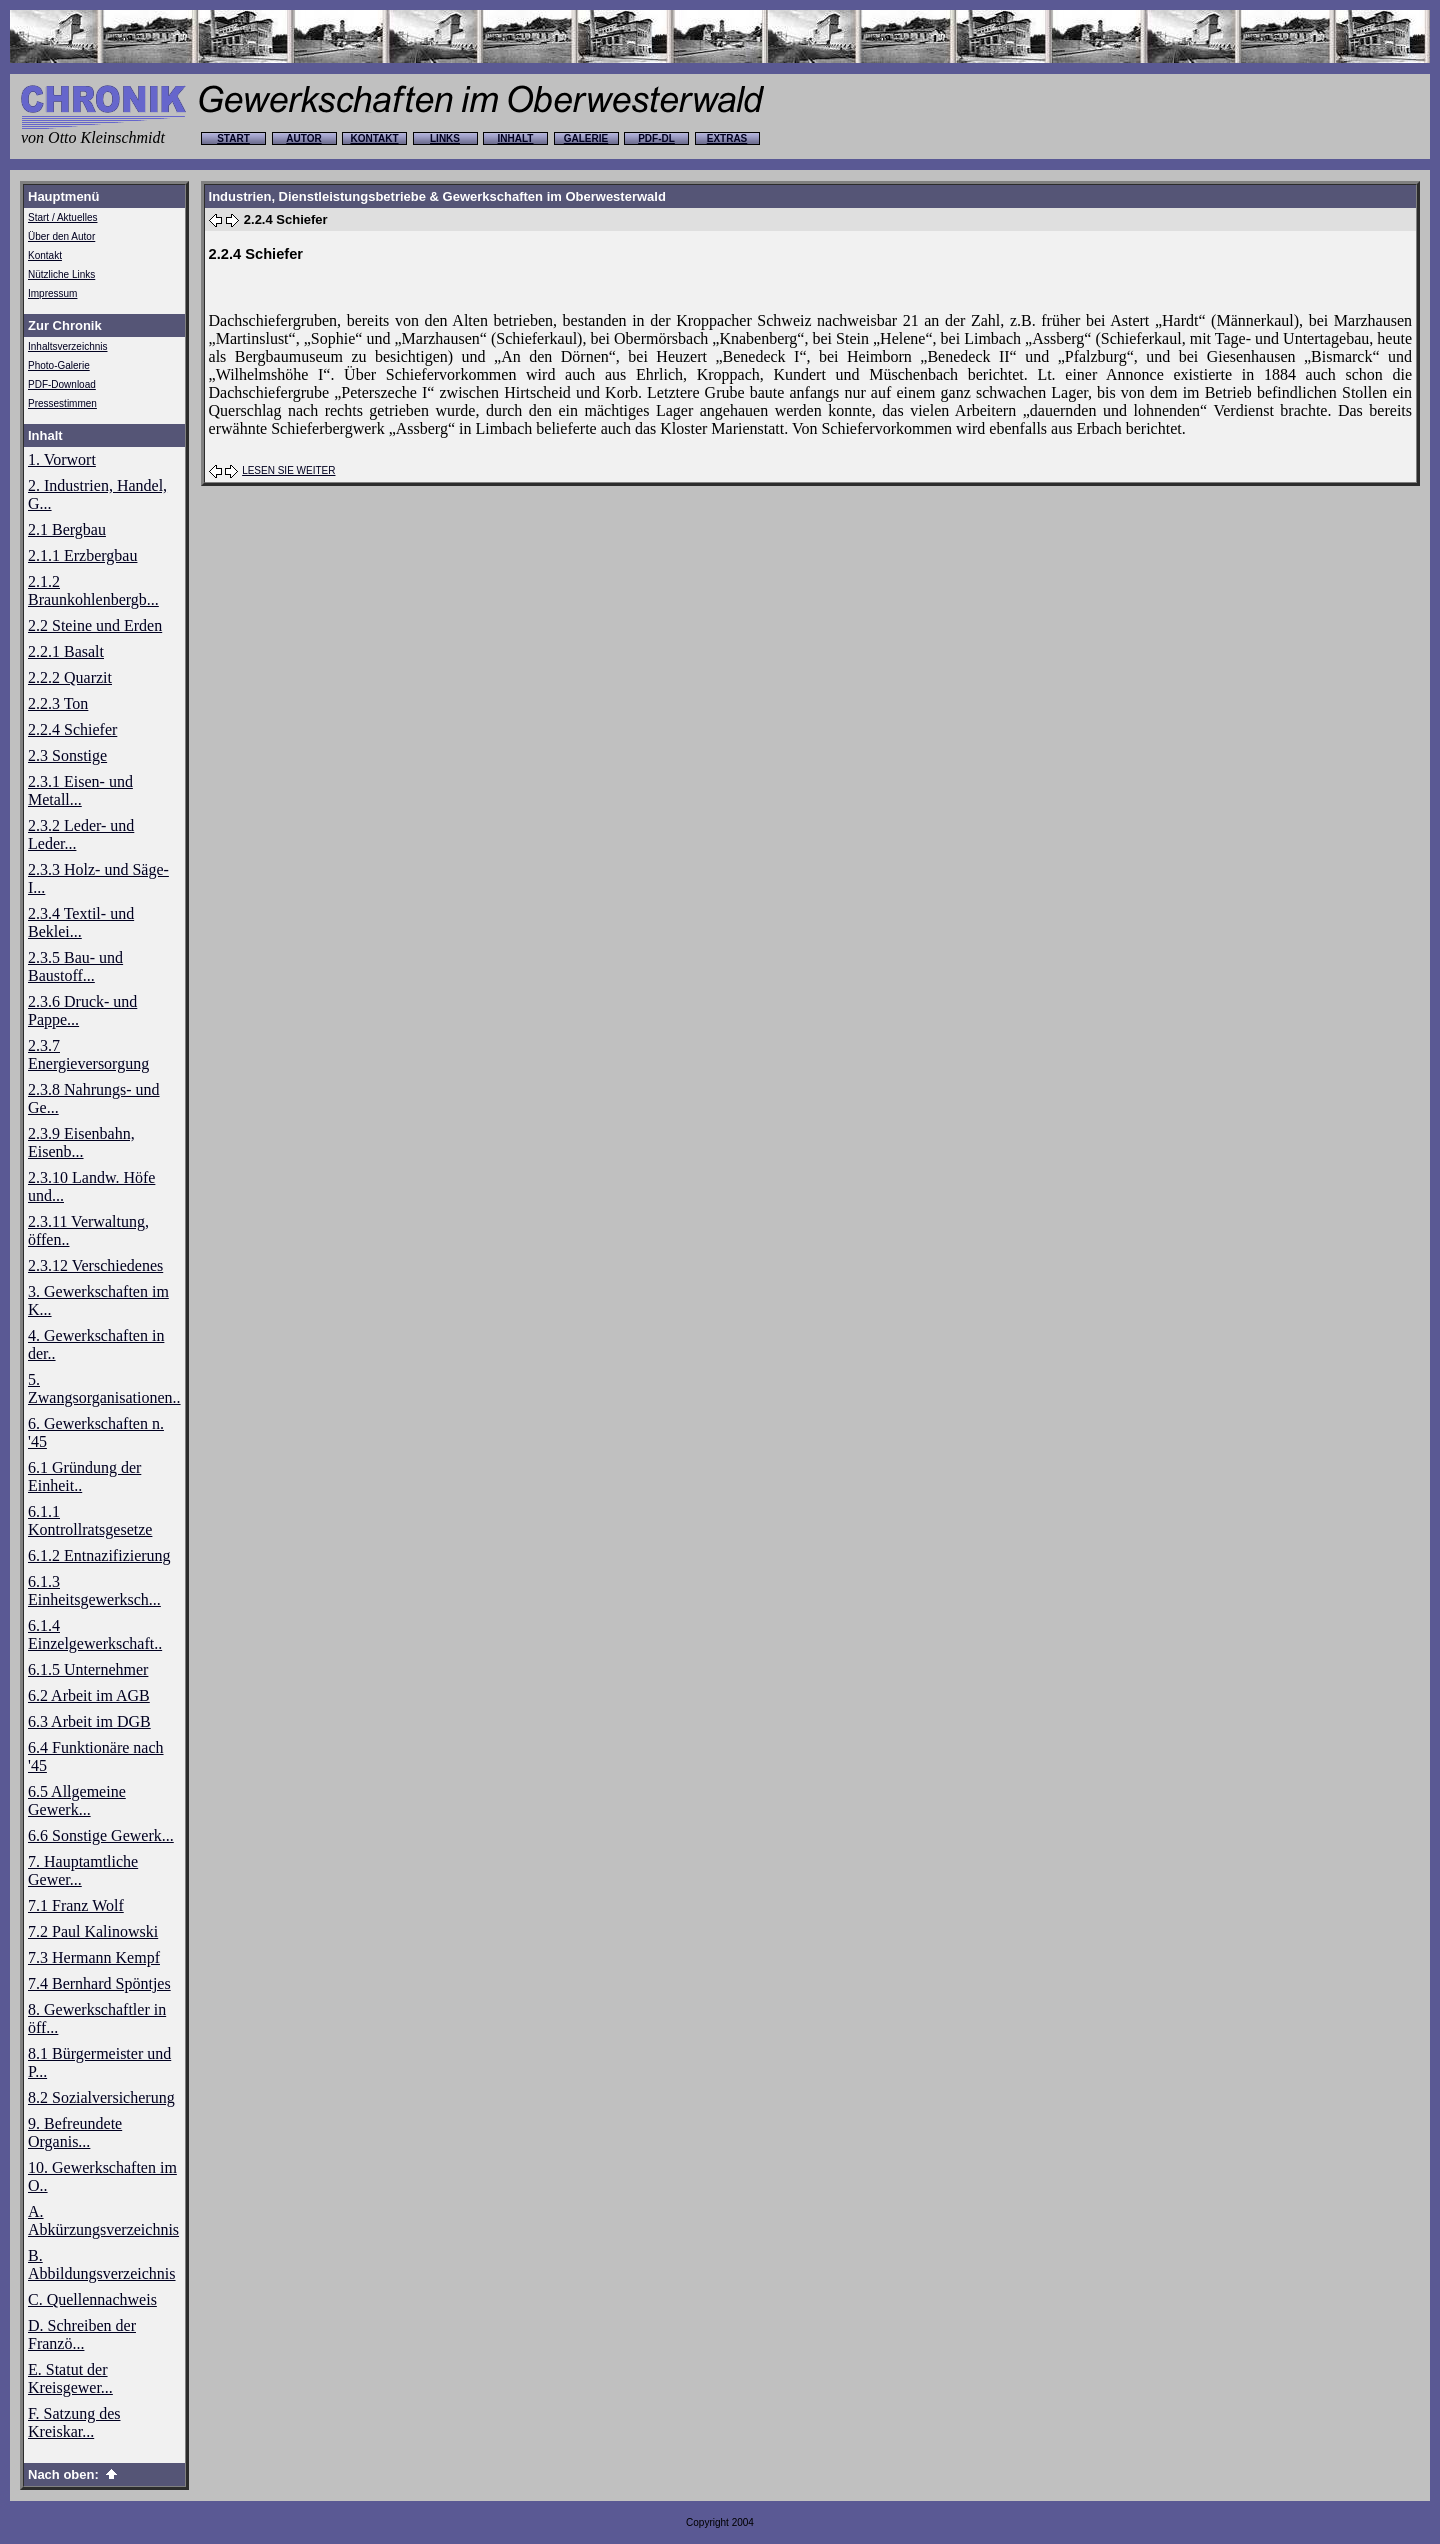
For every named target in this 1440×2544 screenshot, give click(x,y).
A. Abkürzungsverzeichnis (103, 2220)
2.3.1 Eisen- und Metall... (80, 790)
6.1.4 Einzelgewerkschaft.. (95, 1634)
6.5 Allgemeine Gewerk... (77, 1800)
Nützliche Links (61, 274)
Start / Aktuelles (62, 217)
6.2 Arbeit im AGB (89, 1695)
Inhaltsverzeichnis (67, 346)
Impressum (52, 293)
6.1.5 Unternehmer (88, 1669)
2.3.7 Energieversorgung (88, 1054)
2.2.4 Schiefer (72, 729)
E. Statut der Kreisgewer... (70, 2378)
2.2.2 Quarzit (70, 677)
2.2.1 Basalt (66, 651)
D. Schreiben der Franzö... (82, 2334)
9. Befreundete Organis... (75, 2132)
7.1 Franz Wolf (76, 1905)
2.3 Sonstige (67, 755)
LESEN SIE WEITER (288, 470)
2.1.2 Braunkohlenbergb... (93, 590)
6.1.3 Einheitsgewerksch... (94, 1590)
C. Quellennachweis (92, 2299)
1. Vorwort (62, 459)
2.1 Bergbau (67, 529)
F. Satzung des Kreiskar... (74, 2422)
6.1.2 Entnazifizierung (99, 1555)
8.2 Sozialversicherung (101, 2097)
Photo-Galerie (59, 365)
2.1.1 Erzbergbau (82, 555)
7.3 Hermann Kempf (94, 1957)
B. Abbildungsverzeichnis (102, 2264)
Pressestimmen (62, 403)
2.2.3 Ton (58, 703)
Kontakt (45, 255)
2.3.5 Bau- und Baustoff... (75, 966)
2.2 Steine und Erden (95, 625)
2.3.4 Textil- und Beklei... (81, 922)
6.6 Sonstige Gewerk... (101, 1835)
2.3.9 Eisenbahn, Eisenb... (81, 1142)
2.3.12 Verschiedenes (95, 1265)
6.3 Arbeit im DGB (89, 1721)
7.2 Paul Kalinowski (93, 1931)
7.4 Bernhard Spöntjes (99, 1983)
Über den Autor (61, 236)
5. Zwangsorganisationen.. (104, 1388)
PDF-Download (62, 384)
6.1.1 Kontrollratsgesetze (90, 1520)
